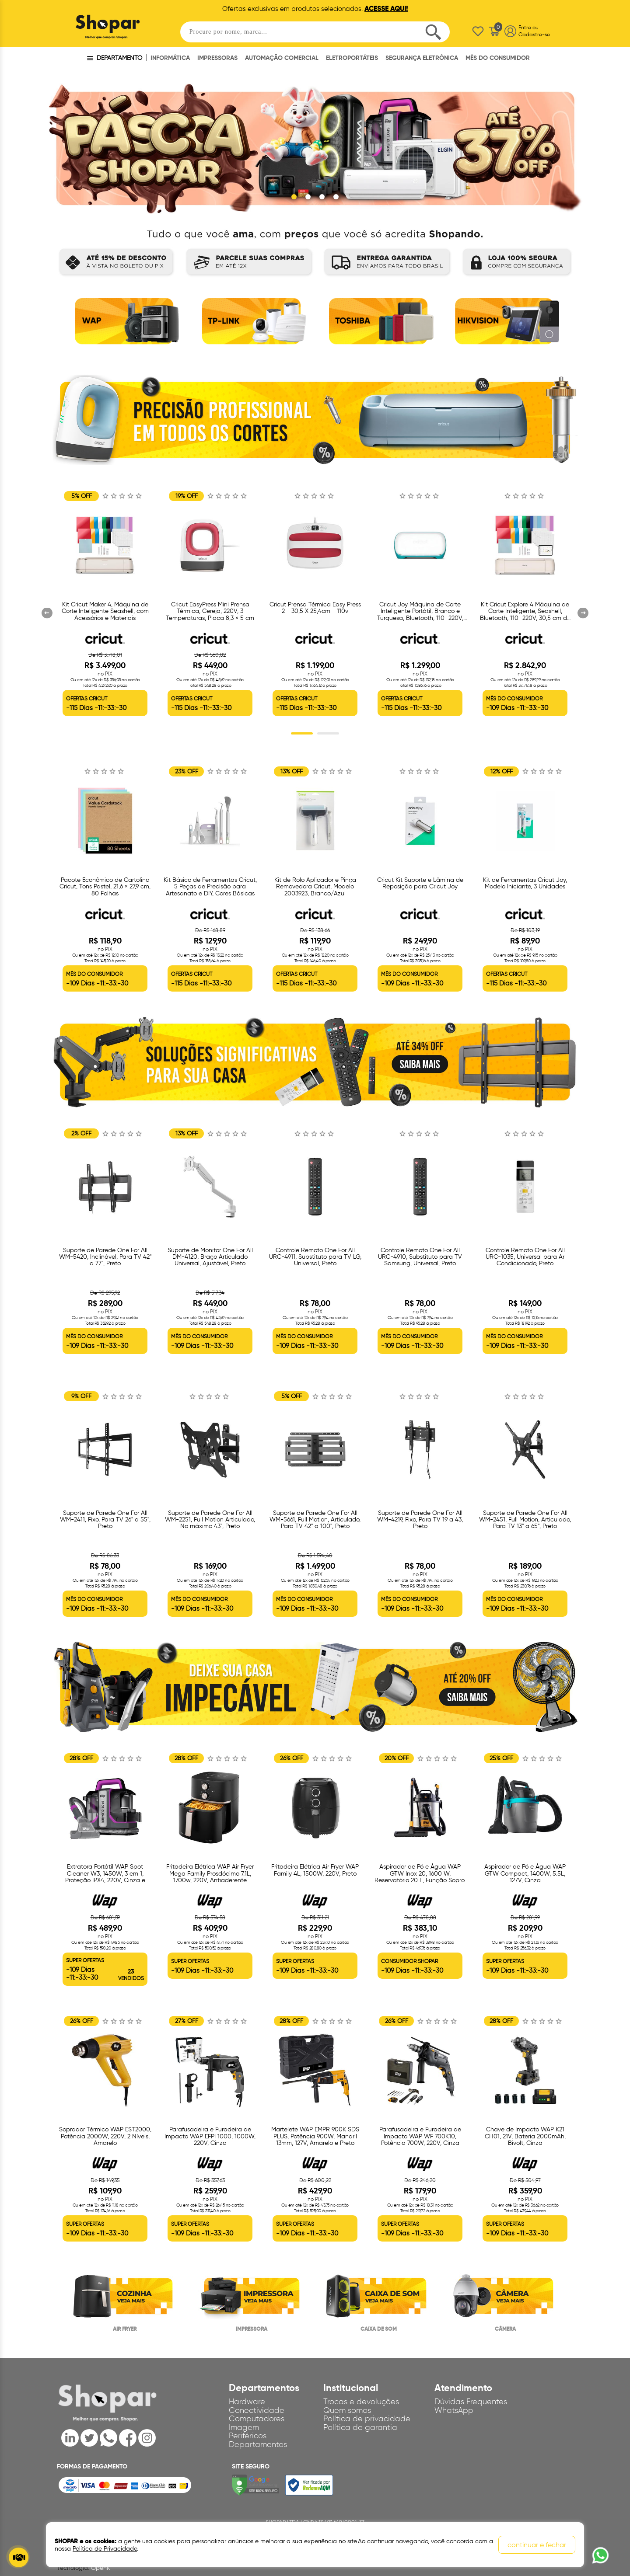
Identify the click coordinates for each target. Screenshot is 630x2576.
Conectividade (256, 2410)
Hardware (247, 2401)
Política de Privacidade (105, 2548)
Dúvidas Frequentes (470, 2401)
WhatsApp (453, 2410)
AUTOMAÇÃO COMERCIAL (281, 57)
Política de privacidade (366, 2419)
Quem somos (347, 2410)
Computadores (256, 2419)
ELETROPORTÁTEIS (352, 57)
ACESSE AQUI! (386, 8)
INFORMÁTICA (170, 57)
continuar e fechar (537, 2545)
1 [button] (302, 734)
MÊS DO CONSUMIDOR (498, 57)
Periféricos (247, 2436)
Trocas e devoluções (361, 2401)
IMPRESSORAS (217, 57)
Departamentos (258, 2445)
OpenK (100, 2568)
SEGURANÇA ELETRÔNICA (421, 57)
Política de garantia (360, 2428)
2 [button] (328, 734)
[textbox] (315, 31)
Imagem (244, 2428)
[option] (124, 324)
